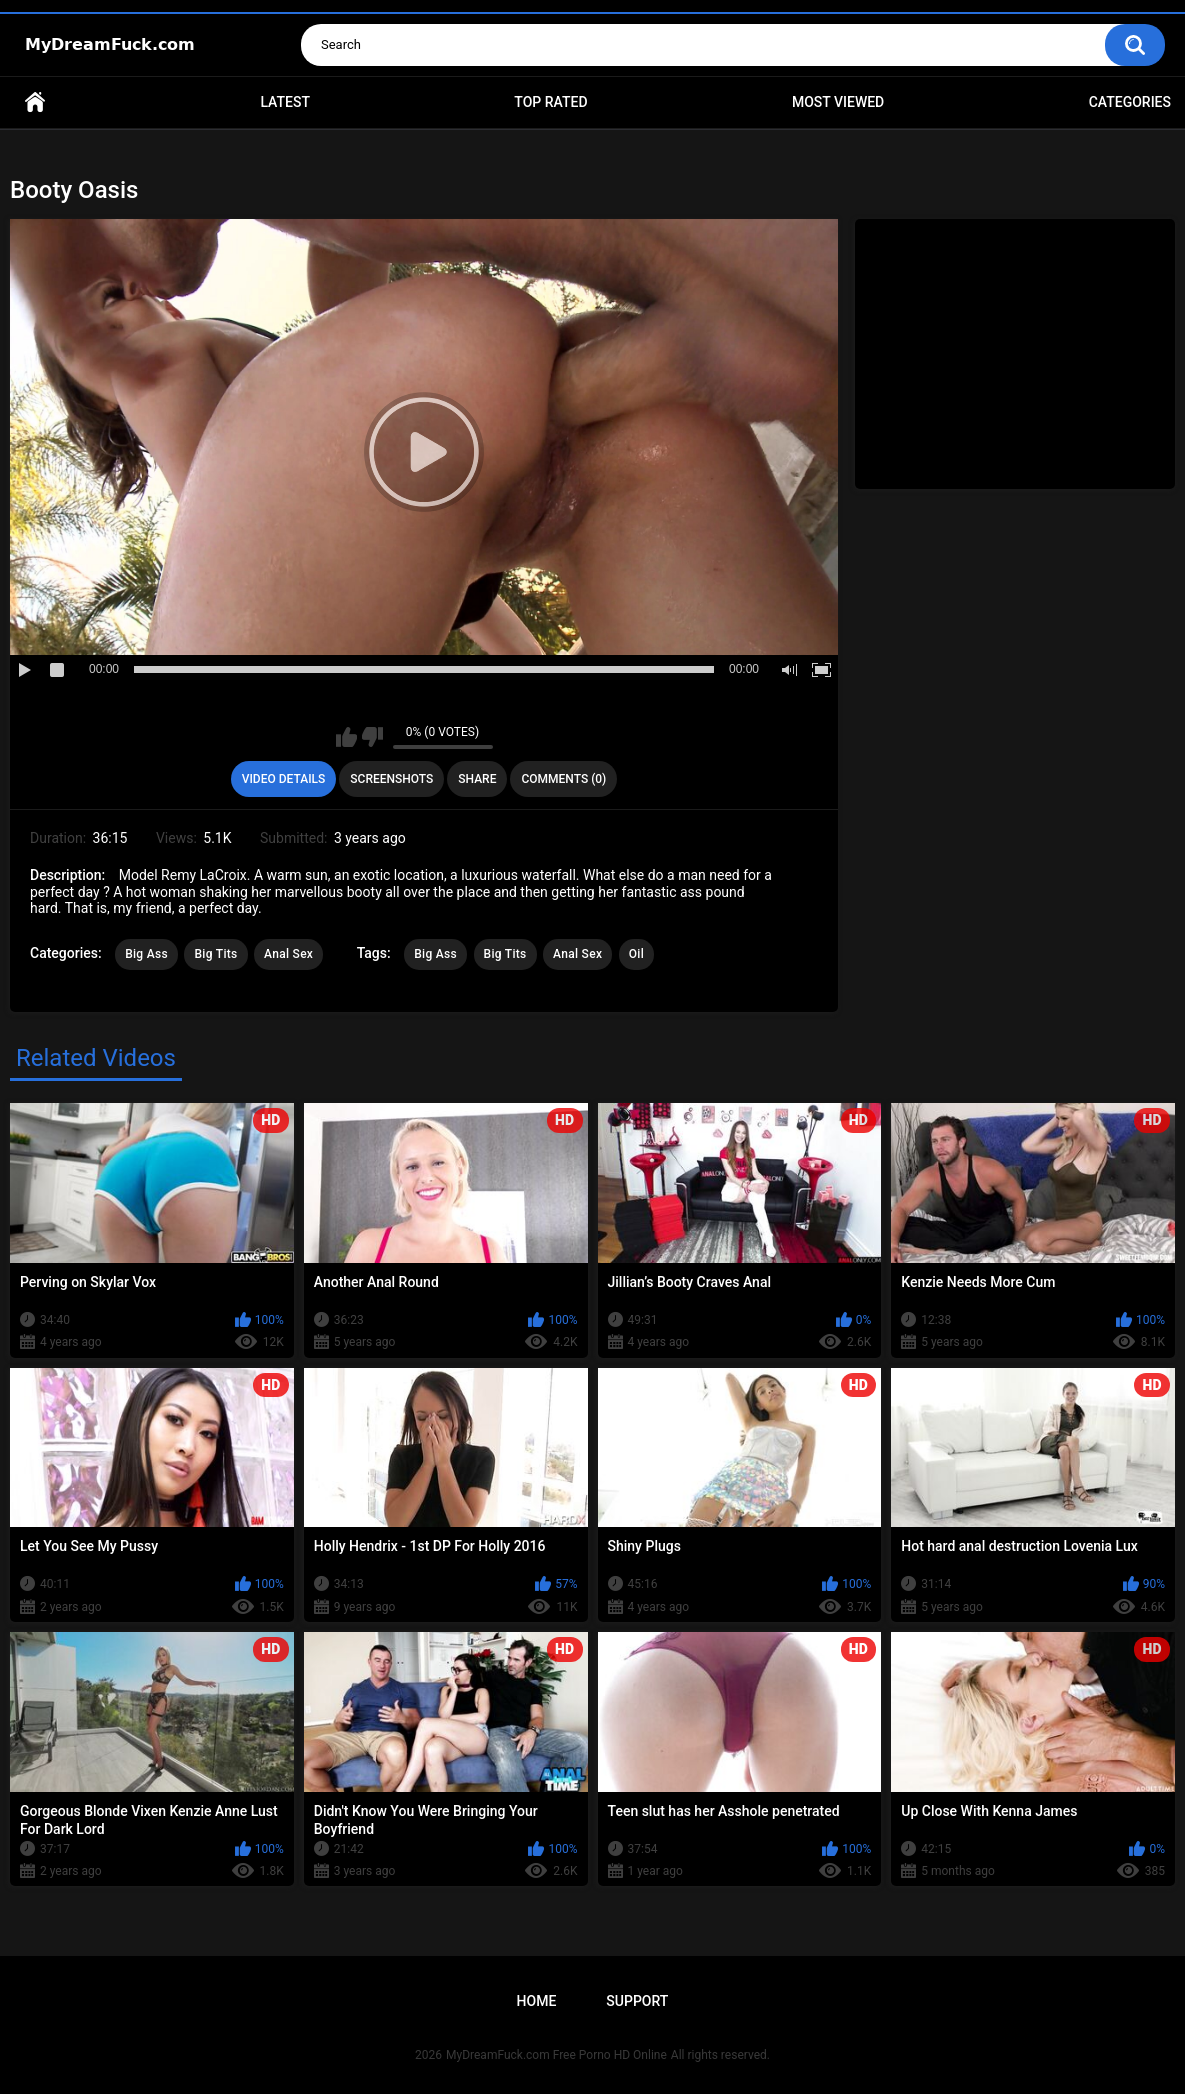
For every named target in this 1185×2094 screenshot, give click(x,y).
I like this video (346, 737)
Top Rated (550, 102)
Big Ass (146, 954)
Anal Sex (288, 954)
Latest (285, 102)
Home (35, 102)
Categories (1130, 102)
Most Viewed (838, 102)
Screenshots (391, 779)
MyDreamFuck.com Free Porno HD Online (556, 2055)
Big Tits (215, 954)
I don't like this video (372, 737)
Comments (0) (563, 779)
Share (477, 779)
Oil (636, 954)
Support (637, 2001)
